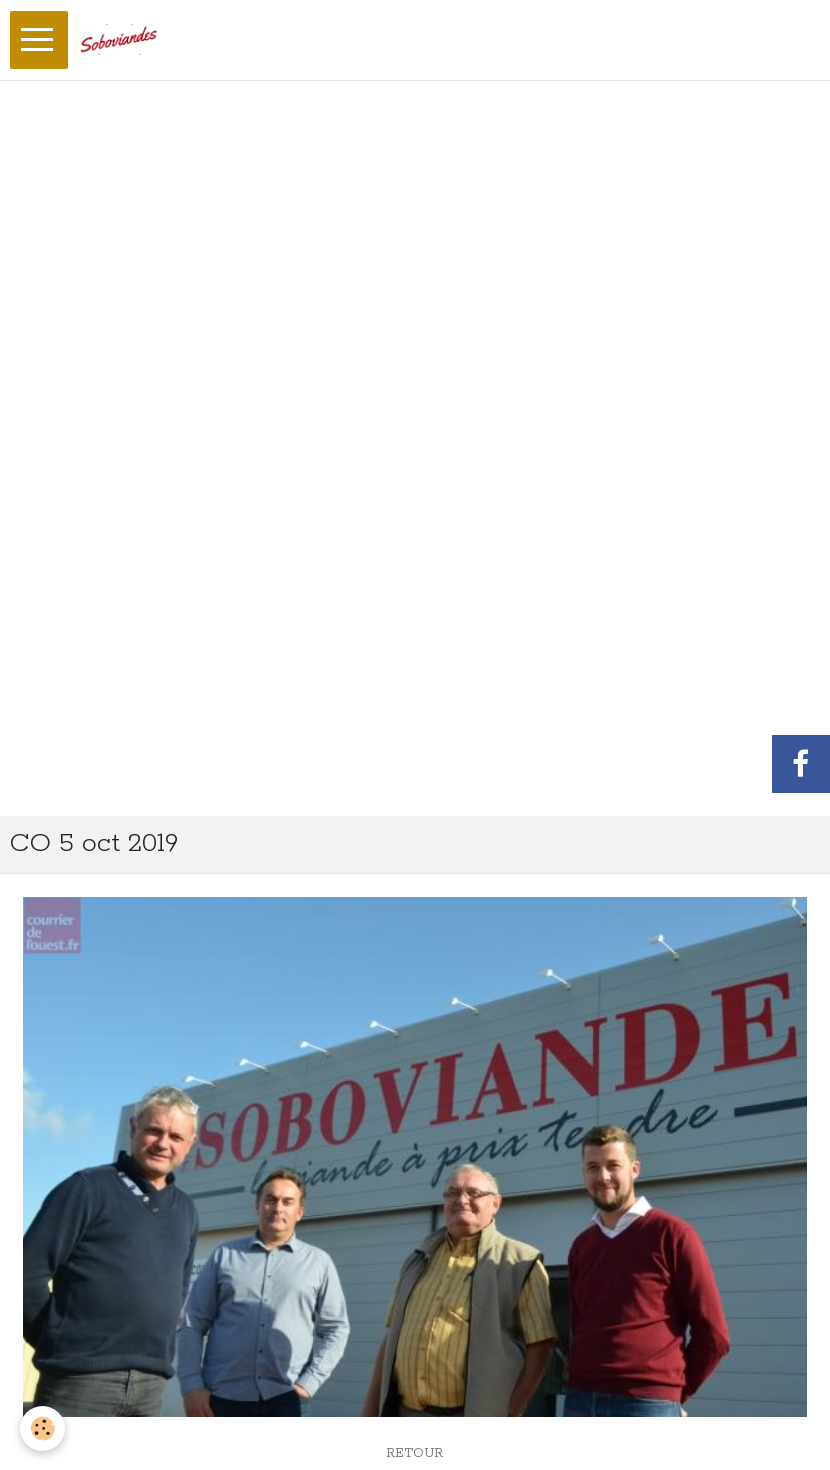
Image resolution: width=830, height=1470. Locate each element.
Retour (414, 1453)
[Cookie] (42, 1428)
